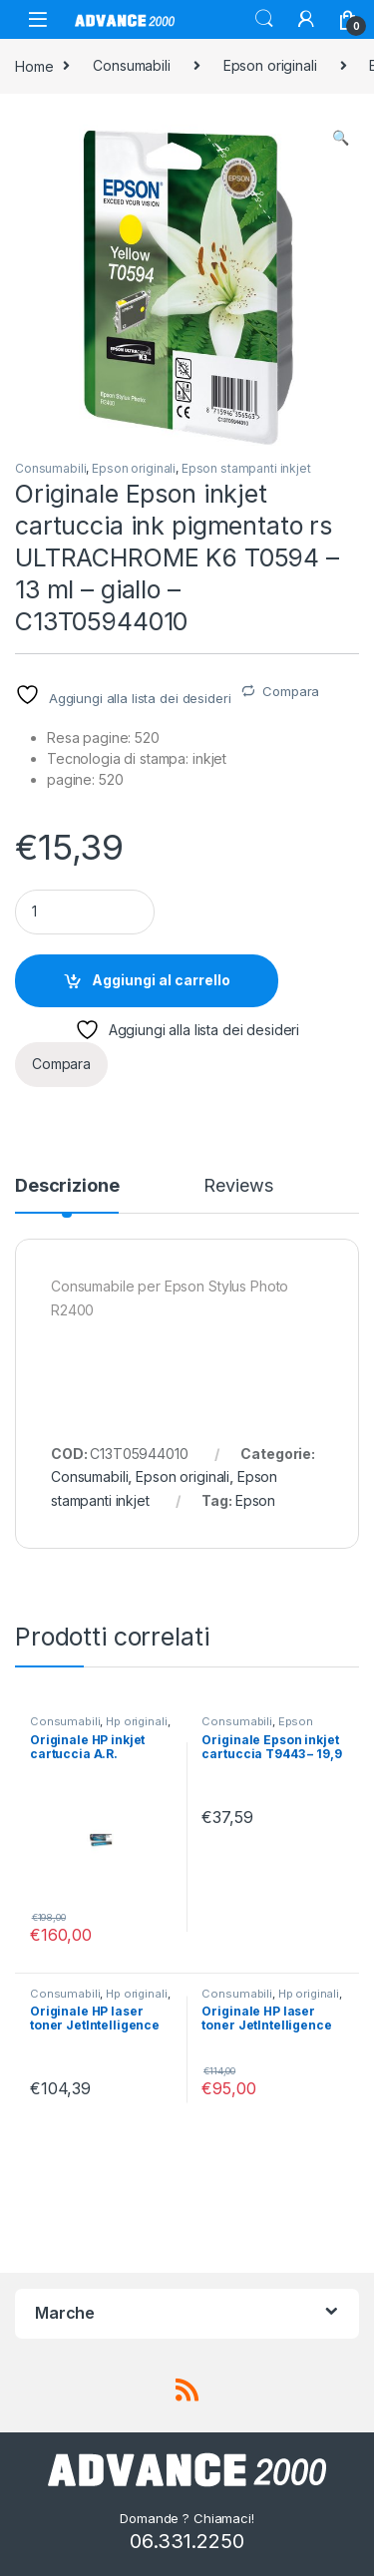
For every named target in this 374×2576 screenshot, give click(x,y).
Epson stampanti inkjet (246, 468)
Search (264, 19)
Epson (255, 1500)
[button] (340, 138)
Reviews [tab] (237, 1186)
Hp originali (136, 1721)
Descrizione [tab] (67, 1186)
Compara (290, 691)
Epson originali (270, 65)
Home (34, 65)
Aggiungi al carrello (161, 979)
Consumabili (131, 65)
